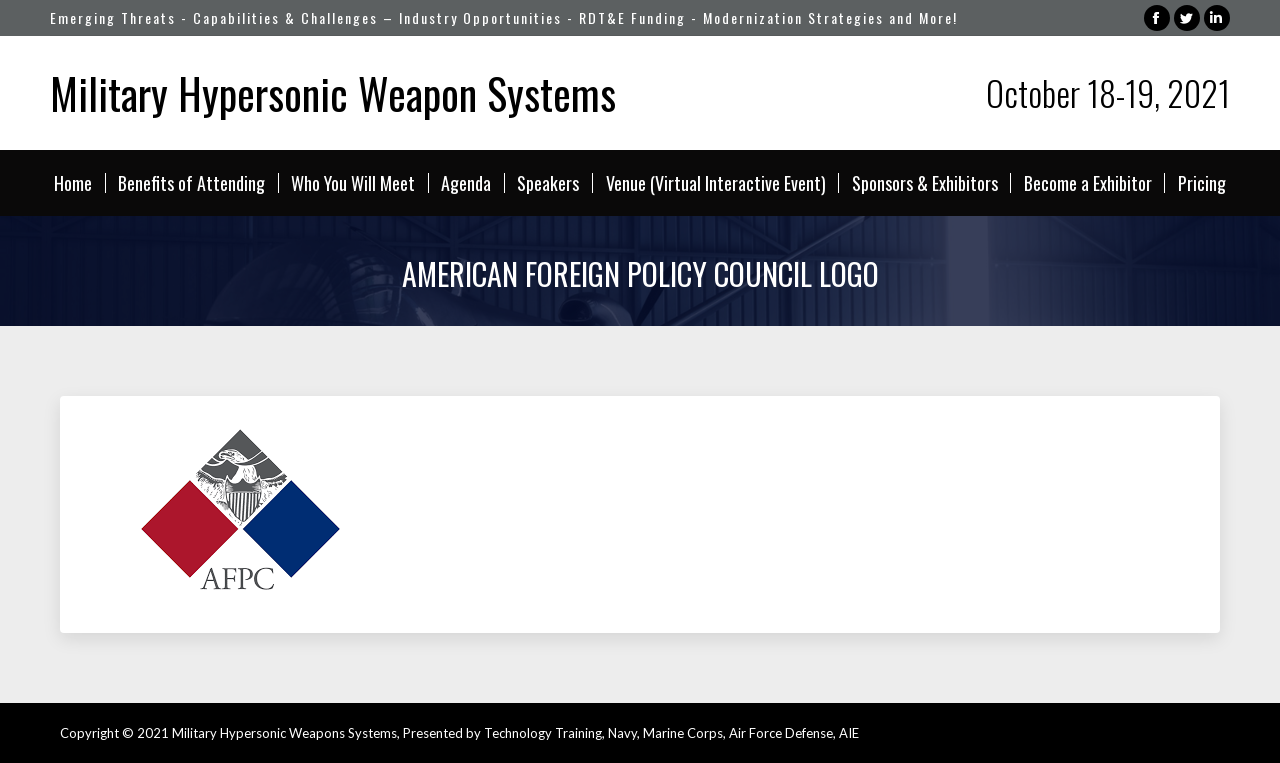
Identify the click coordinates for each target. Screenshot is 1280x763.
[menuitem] (73, 183)
